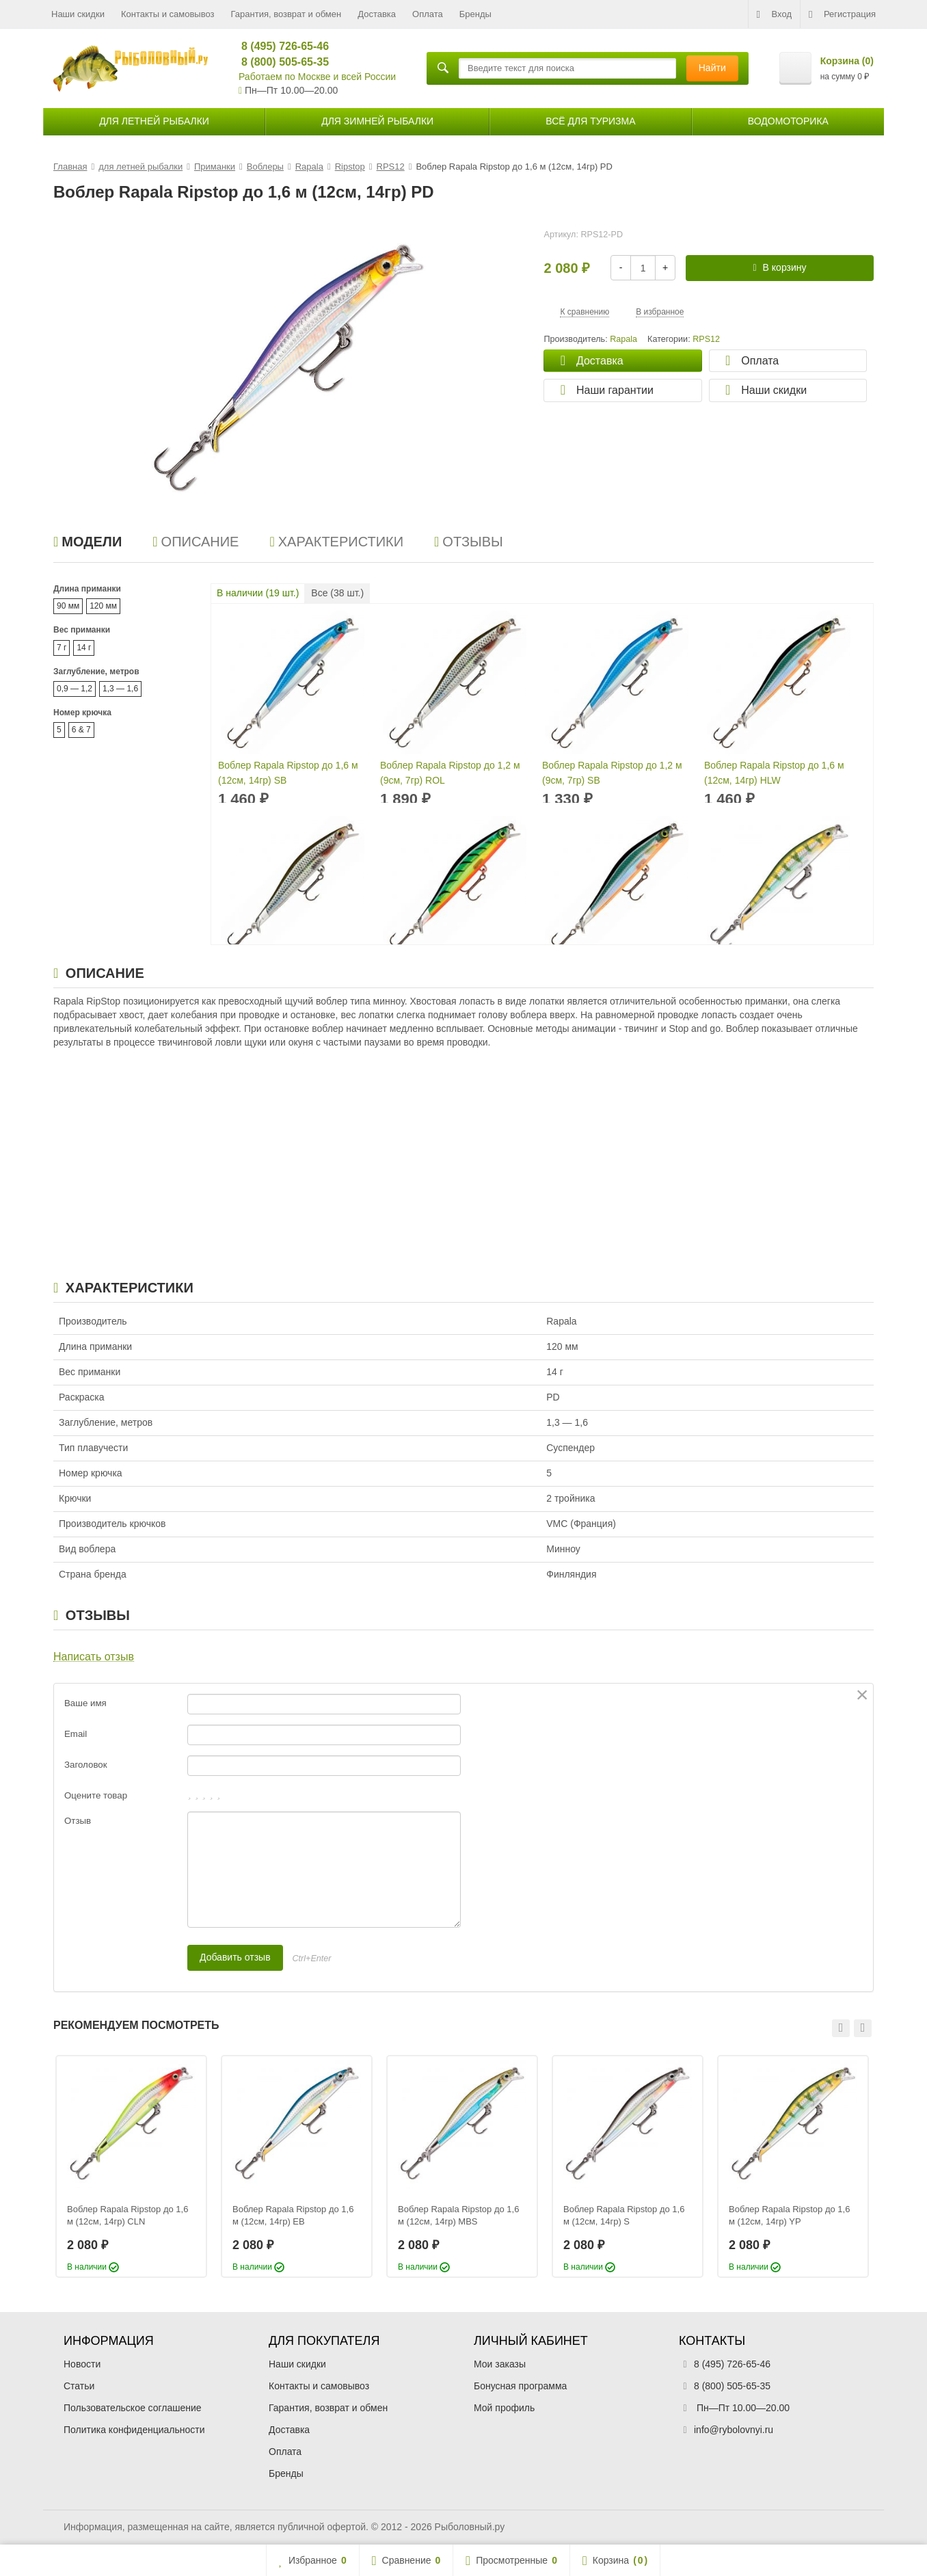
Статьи (79, 2385)
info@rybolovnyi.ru (733, 2429)
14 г (84, 647)
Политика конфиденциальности (134, 2429)
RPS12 (706, 339)
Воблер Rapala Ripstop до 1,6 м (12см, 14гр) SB (288, 773)
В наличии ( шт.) (258, 592)
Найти (712, 67)
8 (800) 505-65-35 (279, 62)
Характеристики (336, 541)
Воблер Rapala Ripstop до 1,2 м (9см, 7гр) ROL (450, 773)
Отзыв (77, 1821)
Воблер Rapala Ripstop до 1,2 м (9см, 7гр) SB (612, 773)
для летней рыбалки (154, 121)
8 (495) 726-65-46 (279, 46)
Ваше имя (85, 1703)
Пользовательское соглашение (133, 2407)
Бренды (475, 14)
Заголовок (85, 1765)
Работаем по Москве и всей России (317, 76)
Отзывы (468, 541)
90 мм (68, 606)
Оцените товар (95, 1795)
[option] (131, 2166)
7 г (61, 647)
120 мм (103, 606)
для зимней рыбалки (377, 121)
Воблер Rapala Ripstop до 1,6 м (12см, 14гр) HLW (774, 773)
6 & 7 (81, 729)
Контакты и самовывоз (168, 14)
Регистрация (842, 14)
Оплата (427, 14)
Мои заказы (500, 2364)
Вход (774, 14)
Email (75, 1734)
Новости (82, 2364)
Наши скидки (78, 14)
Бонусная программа (520, 2385)
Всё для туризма (590, 121)
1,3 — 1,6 (120, 688)
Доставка (377, 14)
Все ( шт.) (337, 592)
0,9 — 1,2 (74, 688)
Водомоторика (788, 121)
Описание (195, 541)
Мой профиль (504, 2407)
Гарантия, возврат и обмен (286, 14)
